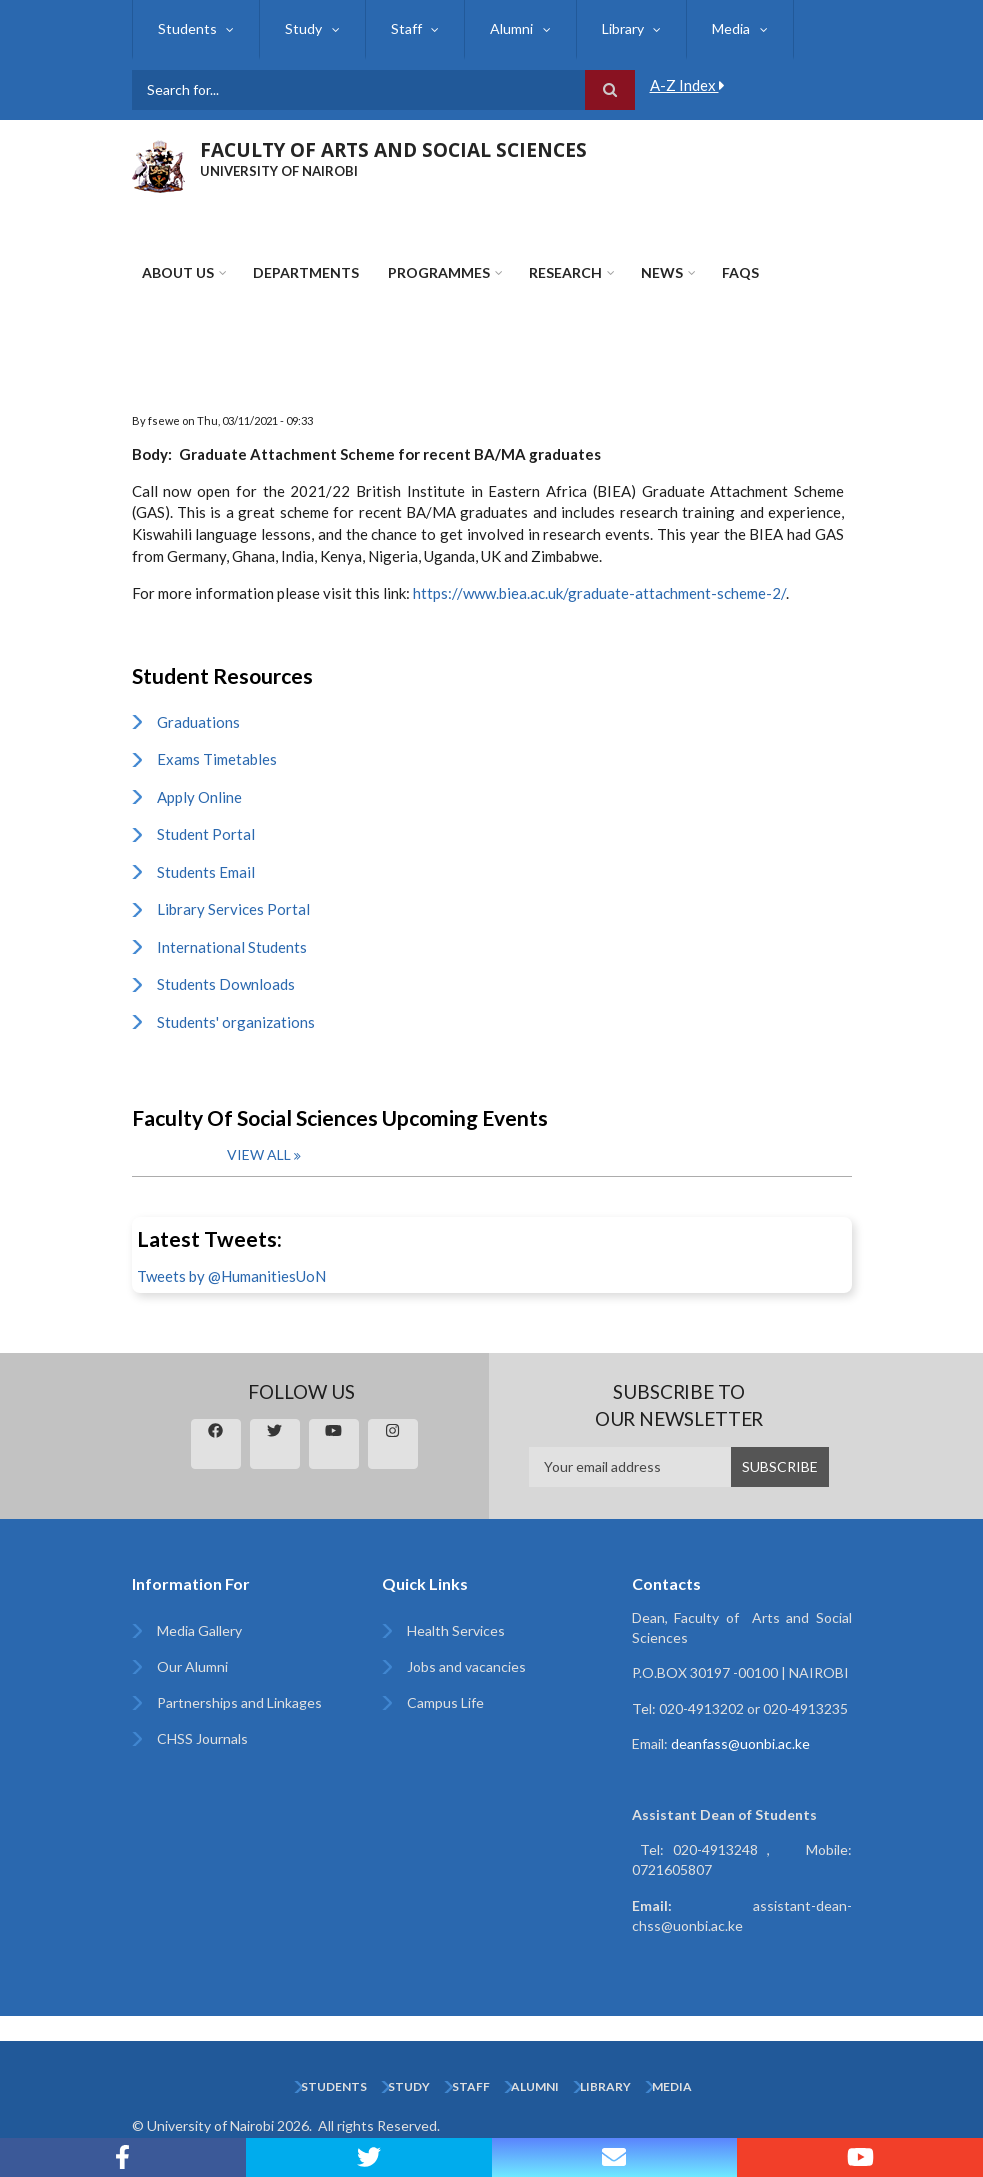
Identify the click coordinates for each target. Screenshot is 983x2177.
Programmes (439, 272)
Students (187, 28)
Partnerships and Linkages (239, 1702)
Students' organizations (236, 1022)
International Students (232, 947)
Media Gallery (199, 1630)
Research (565, 272)
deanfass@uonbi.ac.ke (740, 1743)
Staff (405, 28)
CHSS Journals (202, 1738)
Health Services (456, 1630)
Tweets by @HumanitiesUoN (231, 1276)
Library (621, 28)
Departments (306, 272)
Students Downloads (226, 984)
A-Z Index (687, 85)
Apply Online (199, 797)
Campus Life (445, 1702)
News (662, 272)
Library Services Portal (233, 909)
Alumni (510, 28)
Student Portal (206, 834)
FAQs (740, 272)
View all (259, 1154)
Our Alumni (192, 1666)
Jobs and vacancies (466, 1666)
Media (729, 28)
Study (303, 28)
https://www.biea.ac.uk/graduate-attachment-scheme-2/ (599, 593)
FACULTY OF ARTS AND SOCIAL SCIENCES (393, 150)
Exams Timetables (217, 759)
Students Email (206, 872)
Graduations (198, 722)
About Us (178, 272)
